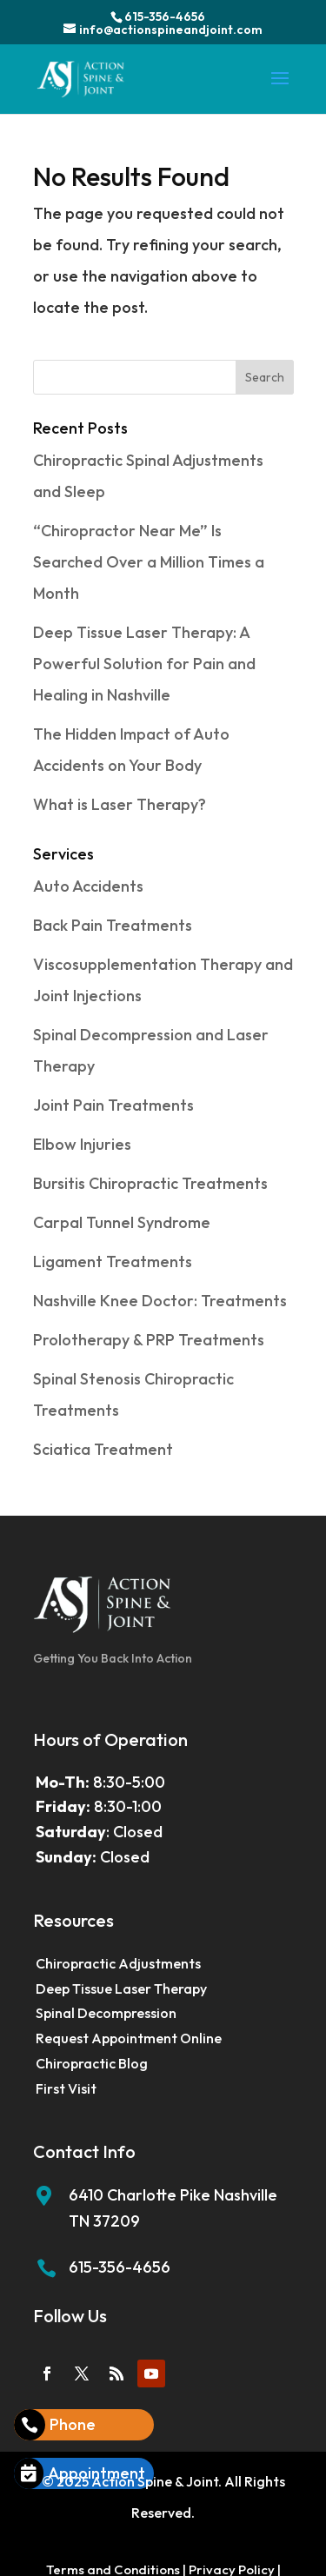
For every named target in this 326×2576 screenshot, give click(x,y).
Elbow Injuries (82, 1144)
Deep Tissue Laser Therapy (121, 1988)
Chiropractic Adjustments (118, 1963)
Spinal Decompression (106, 2013)
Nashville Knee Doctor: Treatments (160, 1301)
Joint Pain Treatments (113, 1105)
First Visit (66, 2088)
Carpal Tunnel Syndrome (121, 1222)
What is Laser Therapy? (119, 804)
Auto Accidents (88, 886)
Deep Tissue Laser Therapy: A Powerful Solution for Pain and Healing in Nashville (144, 663)
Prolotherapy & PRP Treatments (148, 1340)
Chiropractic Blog (92, 2063)
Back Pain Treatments (112, 925)
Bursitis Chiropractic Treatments (150, 1183)
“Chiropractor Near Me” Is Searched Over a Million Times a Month (148, 562)
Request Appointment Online (129, 2038)
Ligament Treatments (112, 1261)
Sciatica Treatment (103, 1449)
